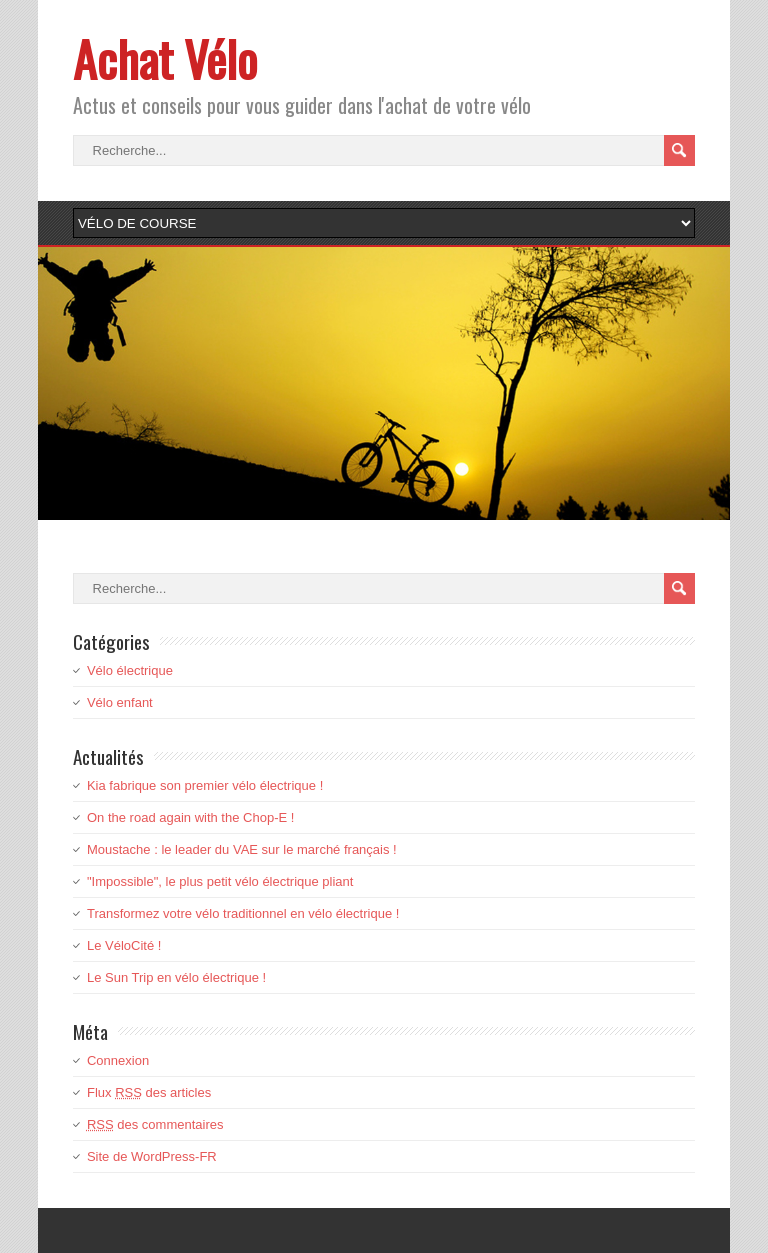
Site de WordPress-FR (152, 1156)
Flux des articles (149, 1092)
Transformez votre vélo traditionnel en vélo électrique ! (243, 913)
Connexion (118, 1060)
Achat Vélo (165, 58)
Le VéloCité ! (124, 945)
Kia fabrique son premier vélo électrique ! (205, 785)
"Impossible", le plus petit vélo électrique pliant (220, 881)
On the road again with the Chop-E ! (190, 817)
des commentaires (155, 1124)
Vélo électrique (130, 670)
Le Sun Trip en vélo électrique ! (176, 977)
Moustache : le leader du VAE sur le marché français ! (242, 849)
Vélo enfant (120, 702)
